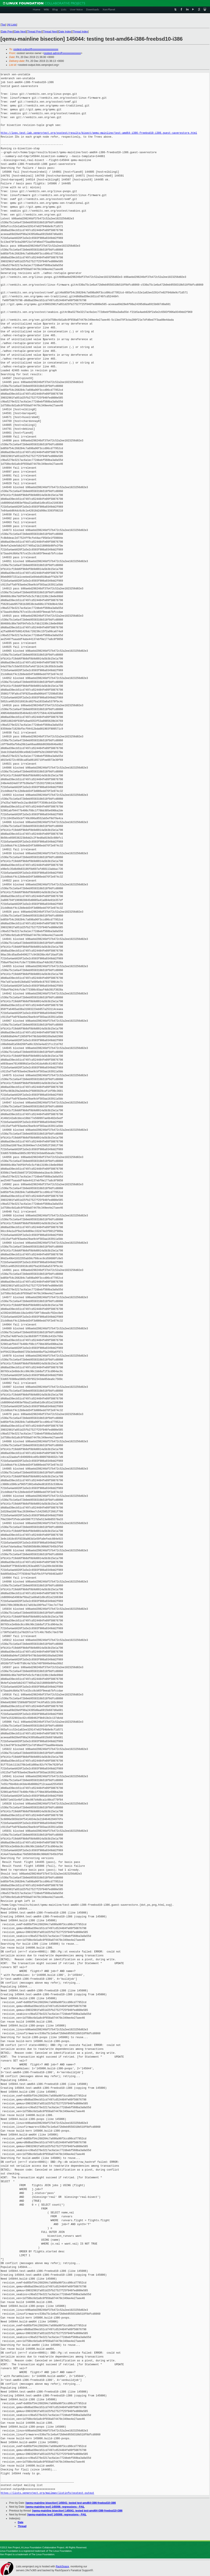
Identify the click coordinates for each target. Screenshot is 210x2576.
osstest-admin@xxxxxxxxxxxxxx (62, 53)
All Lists (12, 24)
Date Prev (7, 31)
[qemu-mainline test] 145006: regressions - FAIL (55, 2506)
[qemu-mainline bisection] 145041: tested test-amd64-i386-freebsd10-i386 (71, 2502)
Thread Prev (34, 31)
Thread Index (80, 31)
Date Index (65, 31)
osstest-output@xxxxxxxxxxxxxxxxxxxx (35, 49)
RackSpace (62, 2566)
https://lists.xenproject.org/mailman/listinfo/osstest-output (47, 2493)
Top (3, 24)
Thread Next (50, 31)
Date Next (20, 31)
